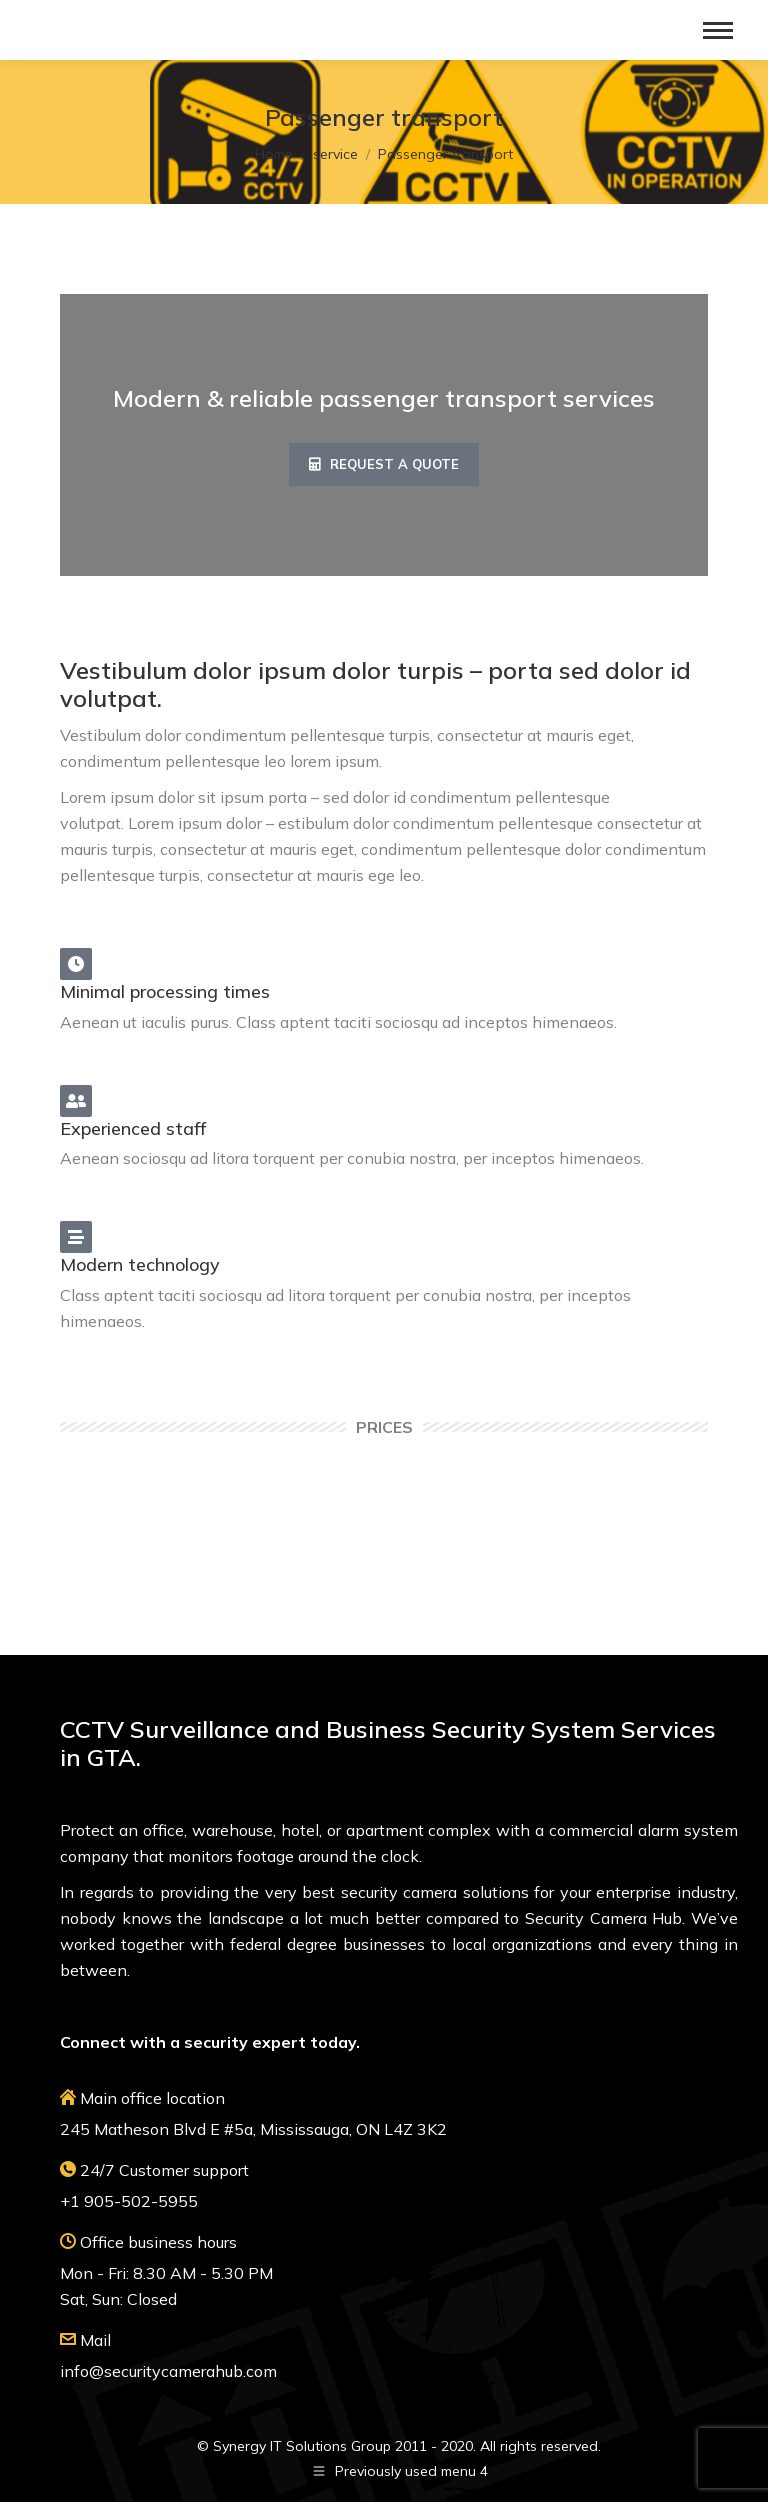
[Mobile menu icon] (718, 30)
